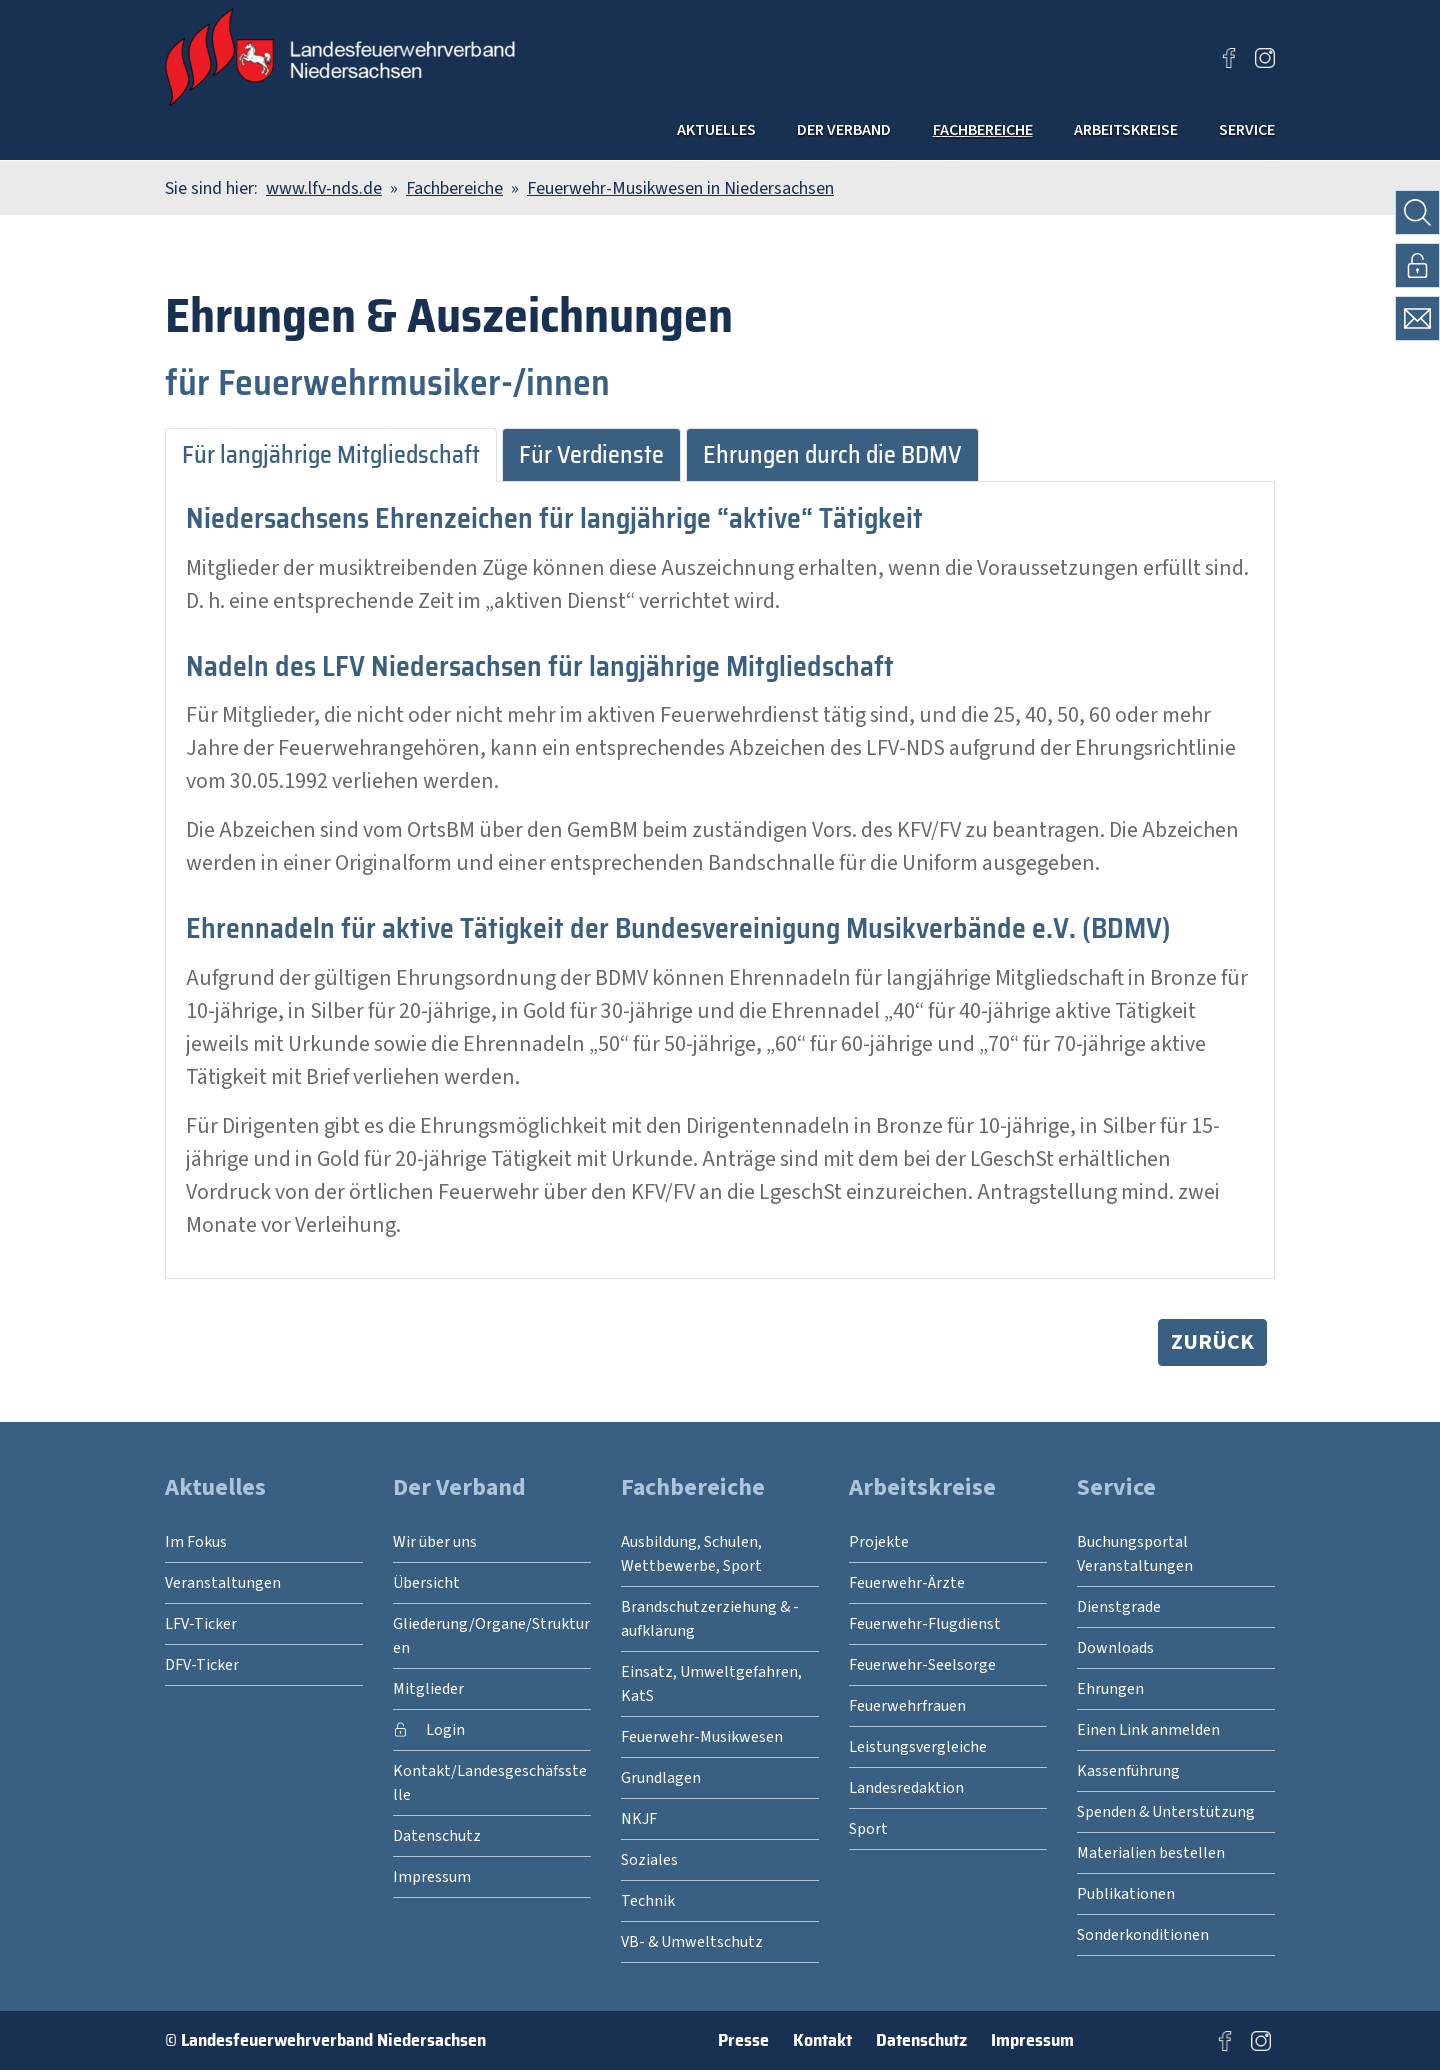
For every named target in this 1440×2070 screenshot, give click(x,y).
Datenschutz (921, 2040)
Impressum (1032, 2040)
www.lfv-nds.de (324, 188)
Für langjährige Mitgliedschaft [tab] (331, 455)
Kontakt (822, 2040)
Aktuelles (546, 134)
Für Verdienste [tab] (591, 455)
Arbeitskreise (1081, 134)
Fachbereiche (893, 134)
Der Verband (710, 134)
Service (1235, 134)
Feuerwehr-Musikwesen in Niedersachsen (680, 188)
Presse (743, 2040)
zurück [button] (1212, 1342)
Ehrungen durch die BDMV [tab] (832, 455)
